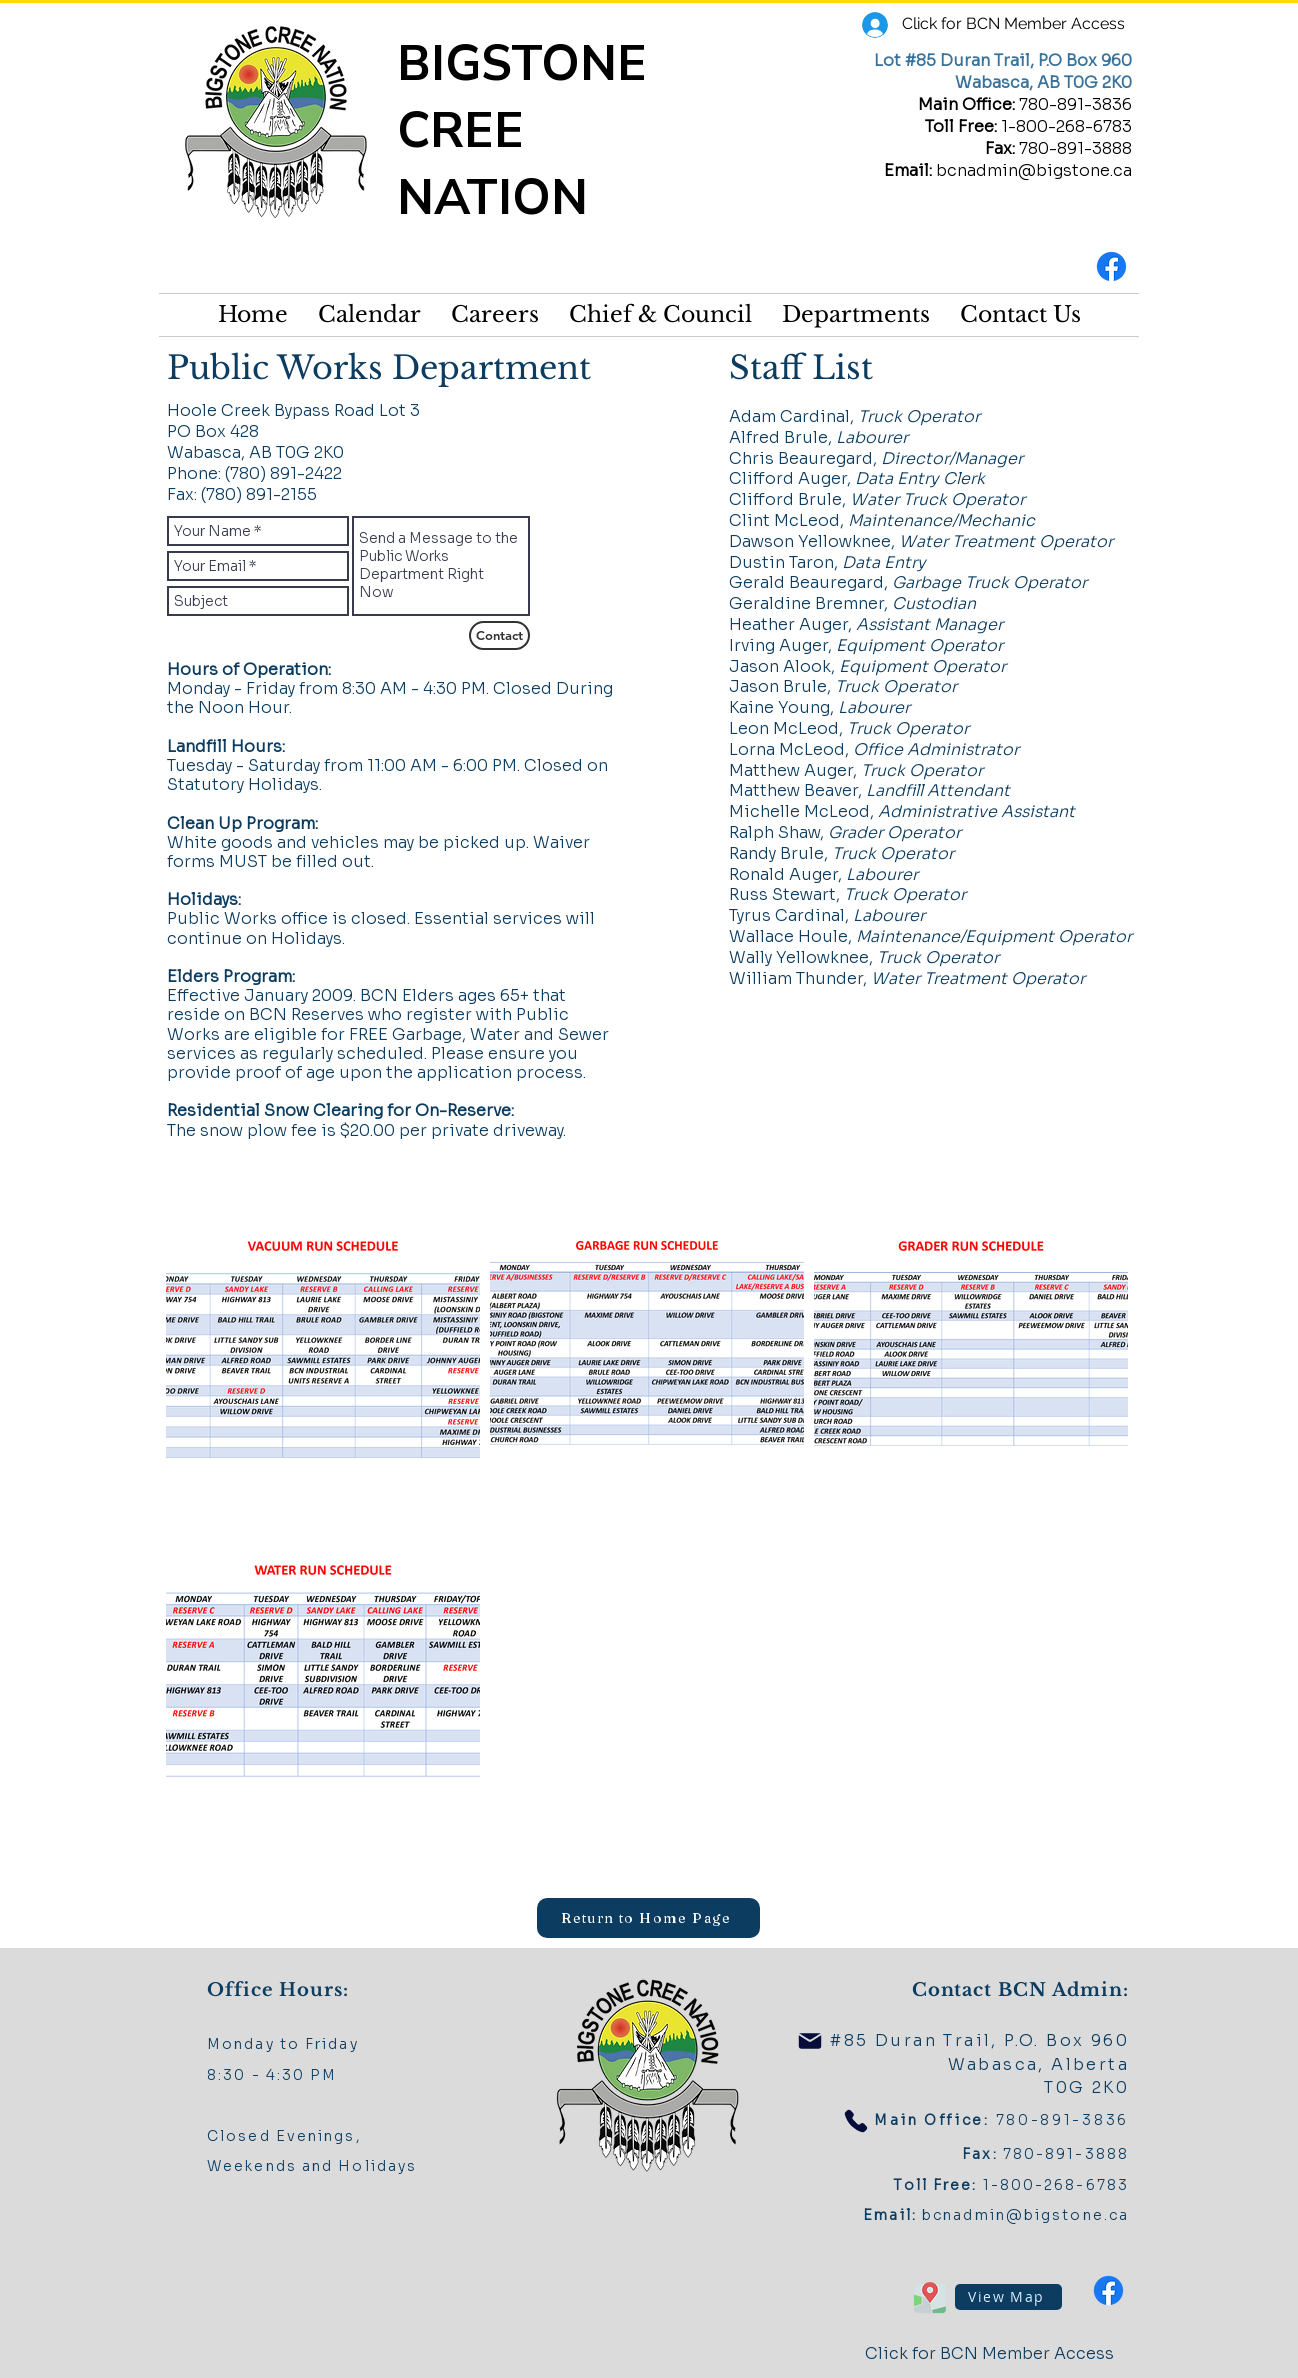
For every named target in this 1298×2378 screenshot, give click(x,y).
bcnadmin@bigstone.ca (1034, 170)
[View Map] (1008, 2297)
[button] (660, 315)
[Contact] (499, 635)
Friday (332, 2044)
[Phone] (856, 2121)
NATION (492, 197)
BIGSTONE (528, 63)
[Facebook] (1111, 266)
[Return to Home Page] (648, 1918)
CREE (467, 130)
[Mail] (810, 2041)
